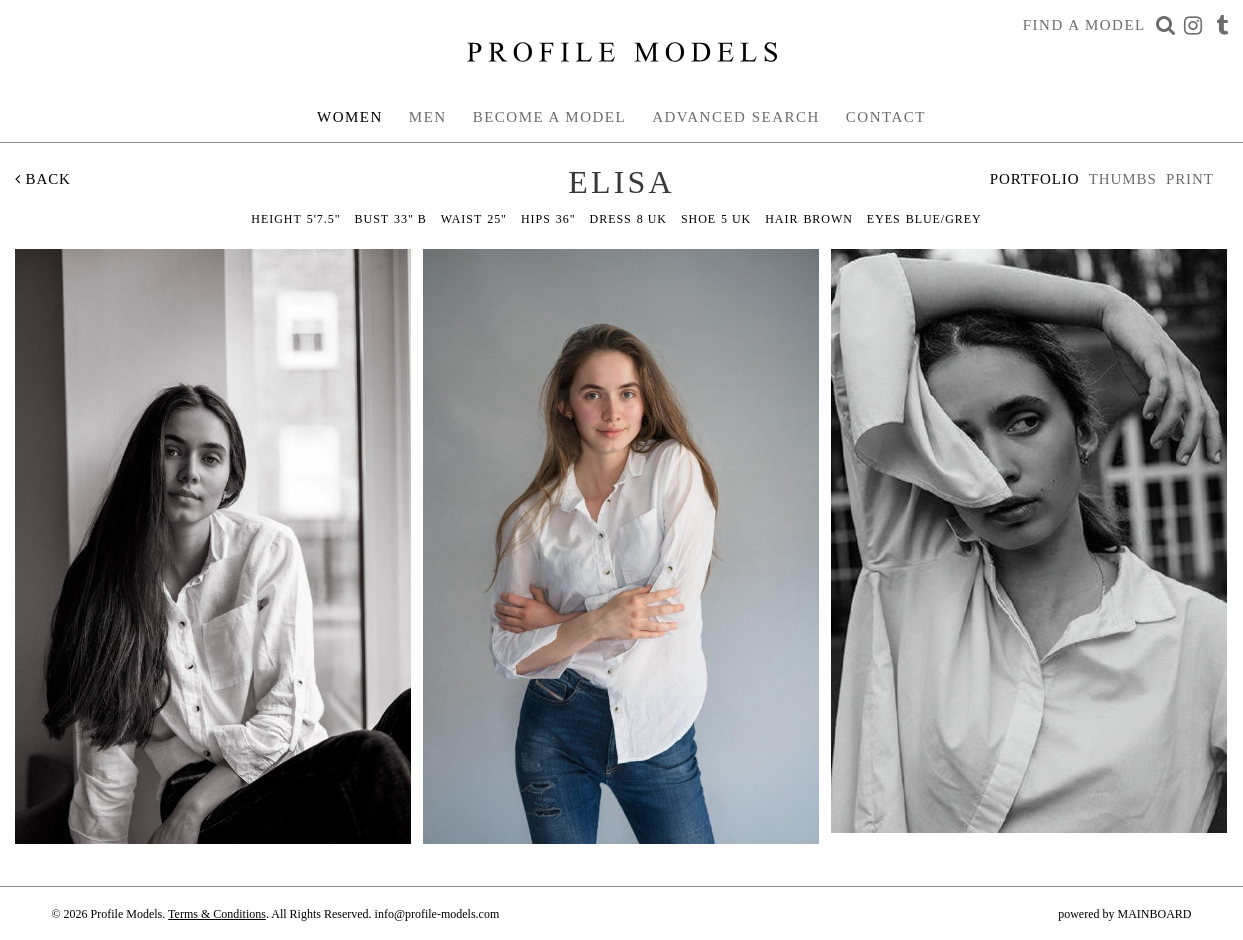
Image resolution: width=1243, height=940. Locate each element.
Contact (886, 117)
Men (428, 117)
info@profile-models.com (437, 914)
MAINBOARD (1154, 914)
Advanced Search (736, 117)
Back (43, 179)
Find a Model (1084, 25)
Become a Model (550, 117)
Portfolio (1035, 179)
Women (350, 117)
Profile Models (622, 52)
